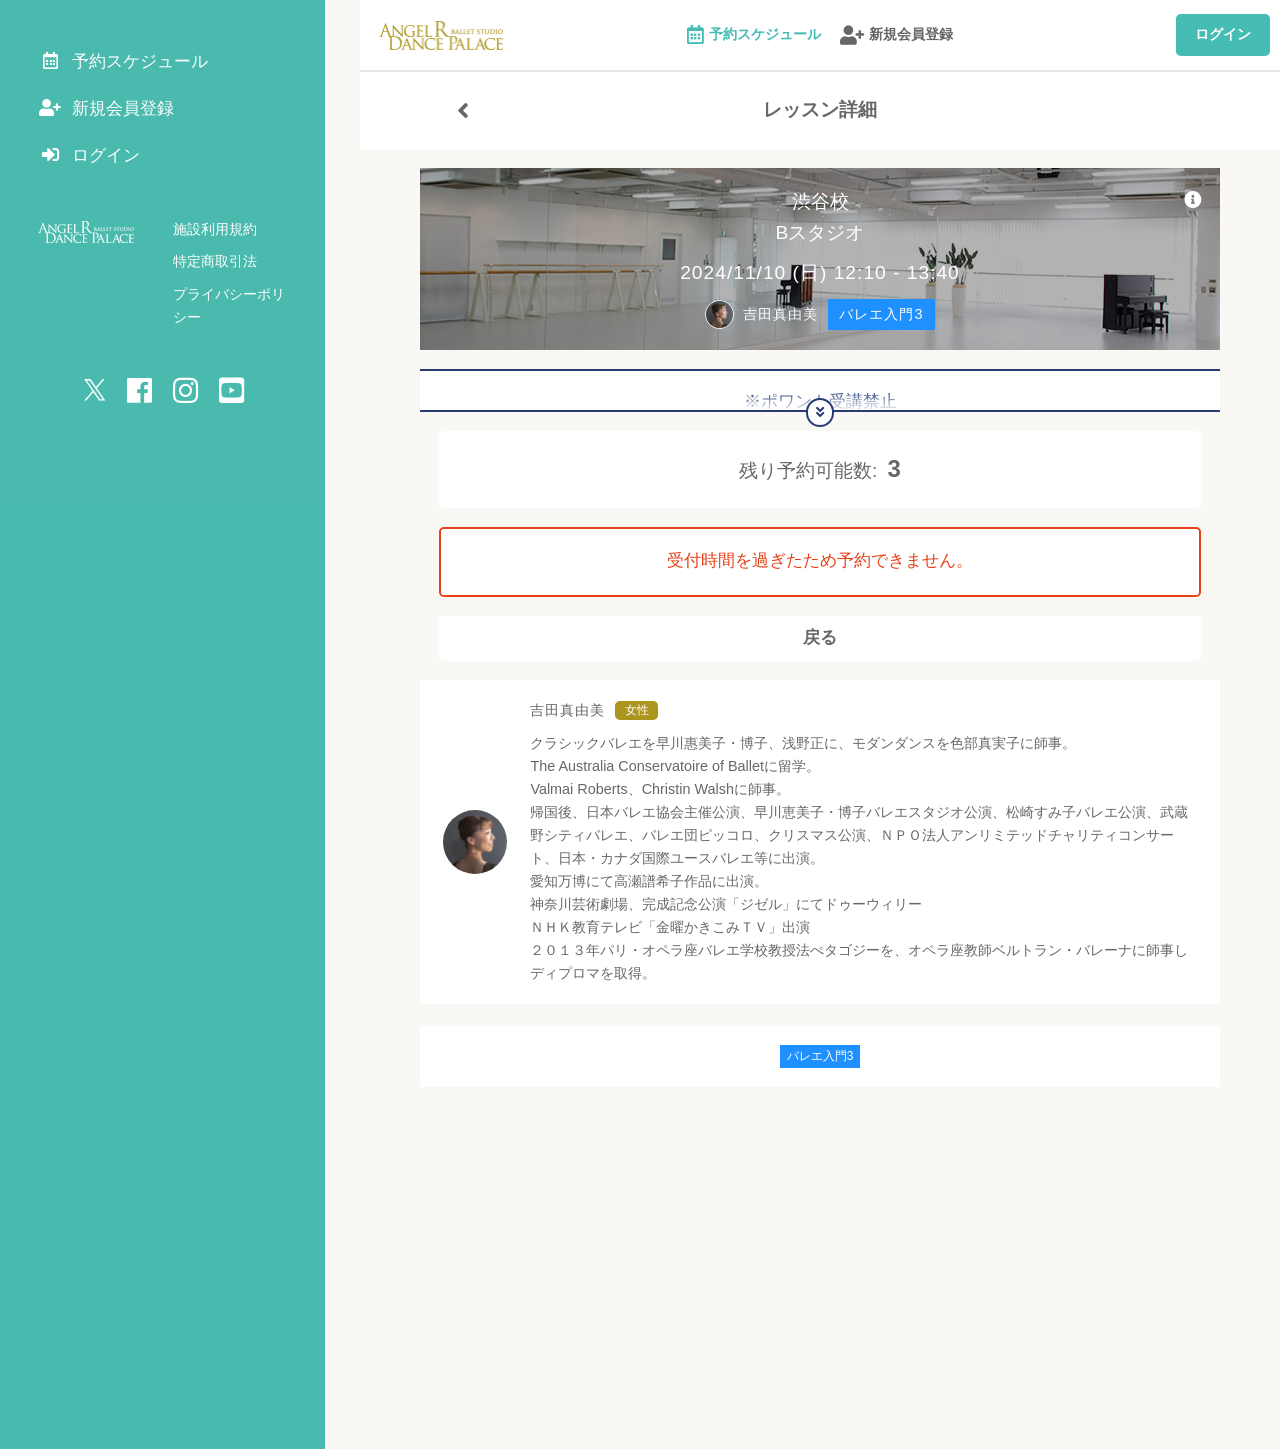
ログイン (1223, 34)
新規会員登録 (896, 35)
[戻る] (463, 110)
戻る (820, 644)
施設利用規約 (215, 238)
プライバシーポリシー (243, 303)
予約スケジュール (754, 35)
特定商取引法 (215, 270)
